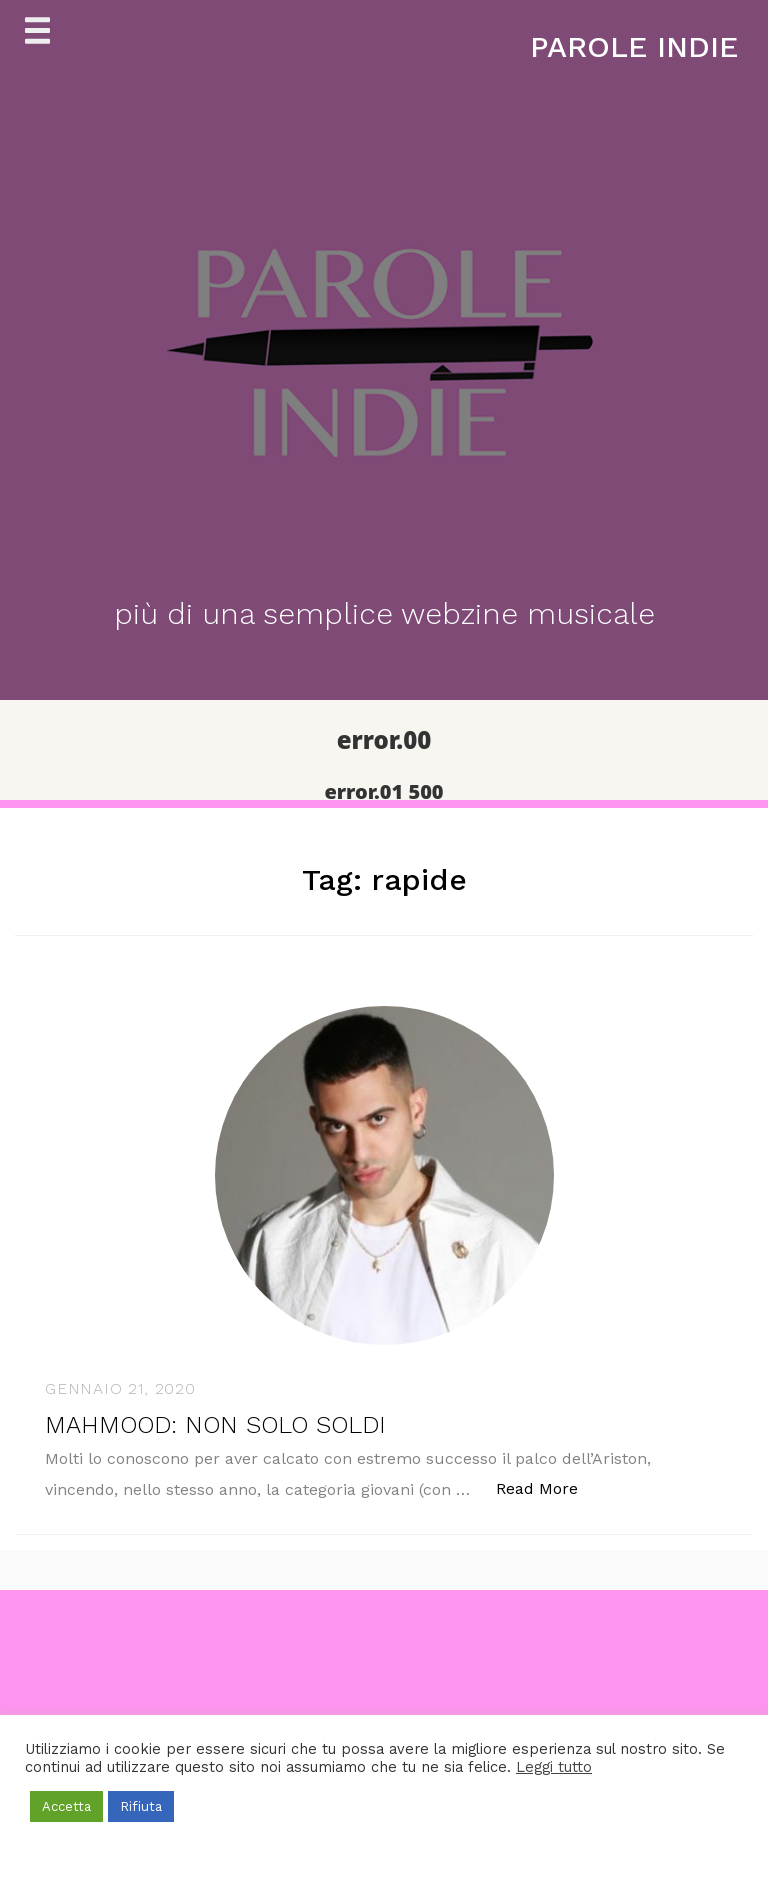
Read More (547, 1487)
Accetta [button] (66, 1806)
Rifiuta (141, 1806)
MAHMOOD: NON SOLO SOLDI (215, 1425)
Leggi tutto (554, 1767)
